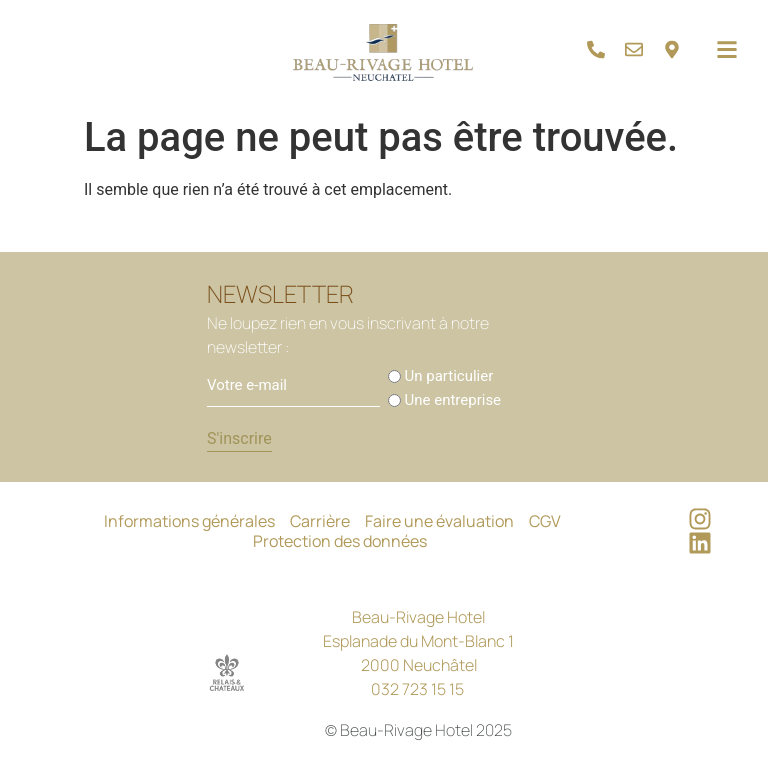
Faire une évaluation (439, 521)
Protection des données (340, 541)
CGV (545, 521)
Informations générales (189, 521)
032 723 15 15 (417, 689)
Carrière (320, 521)
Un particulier (449, 376)
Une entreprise (453, 400)
